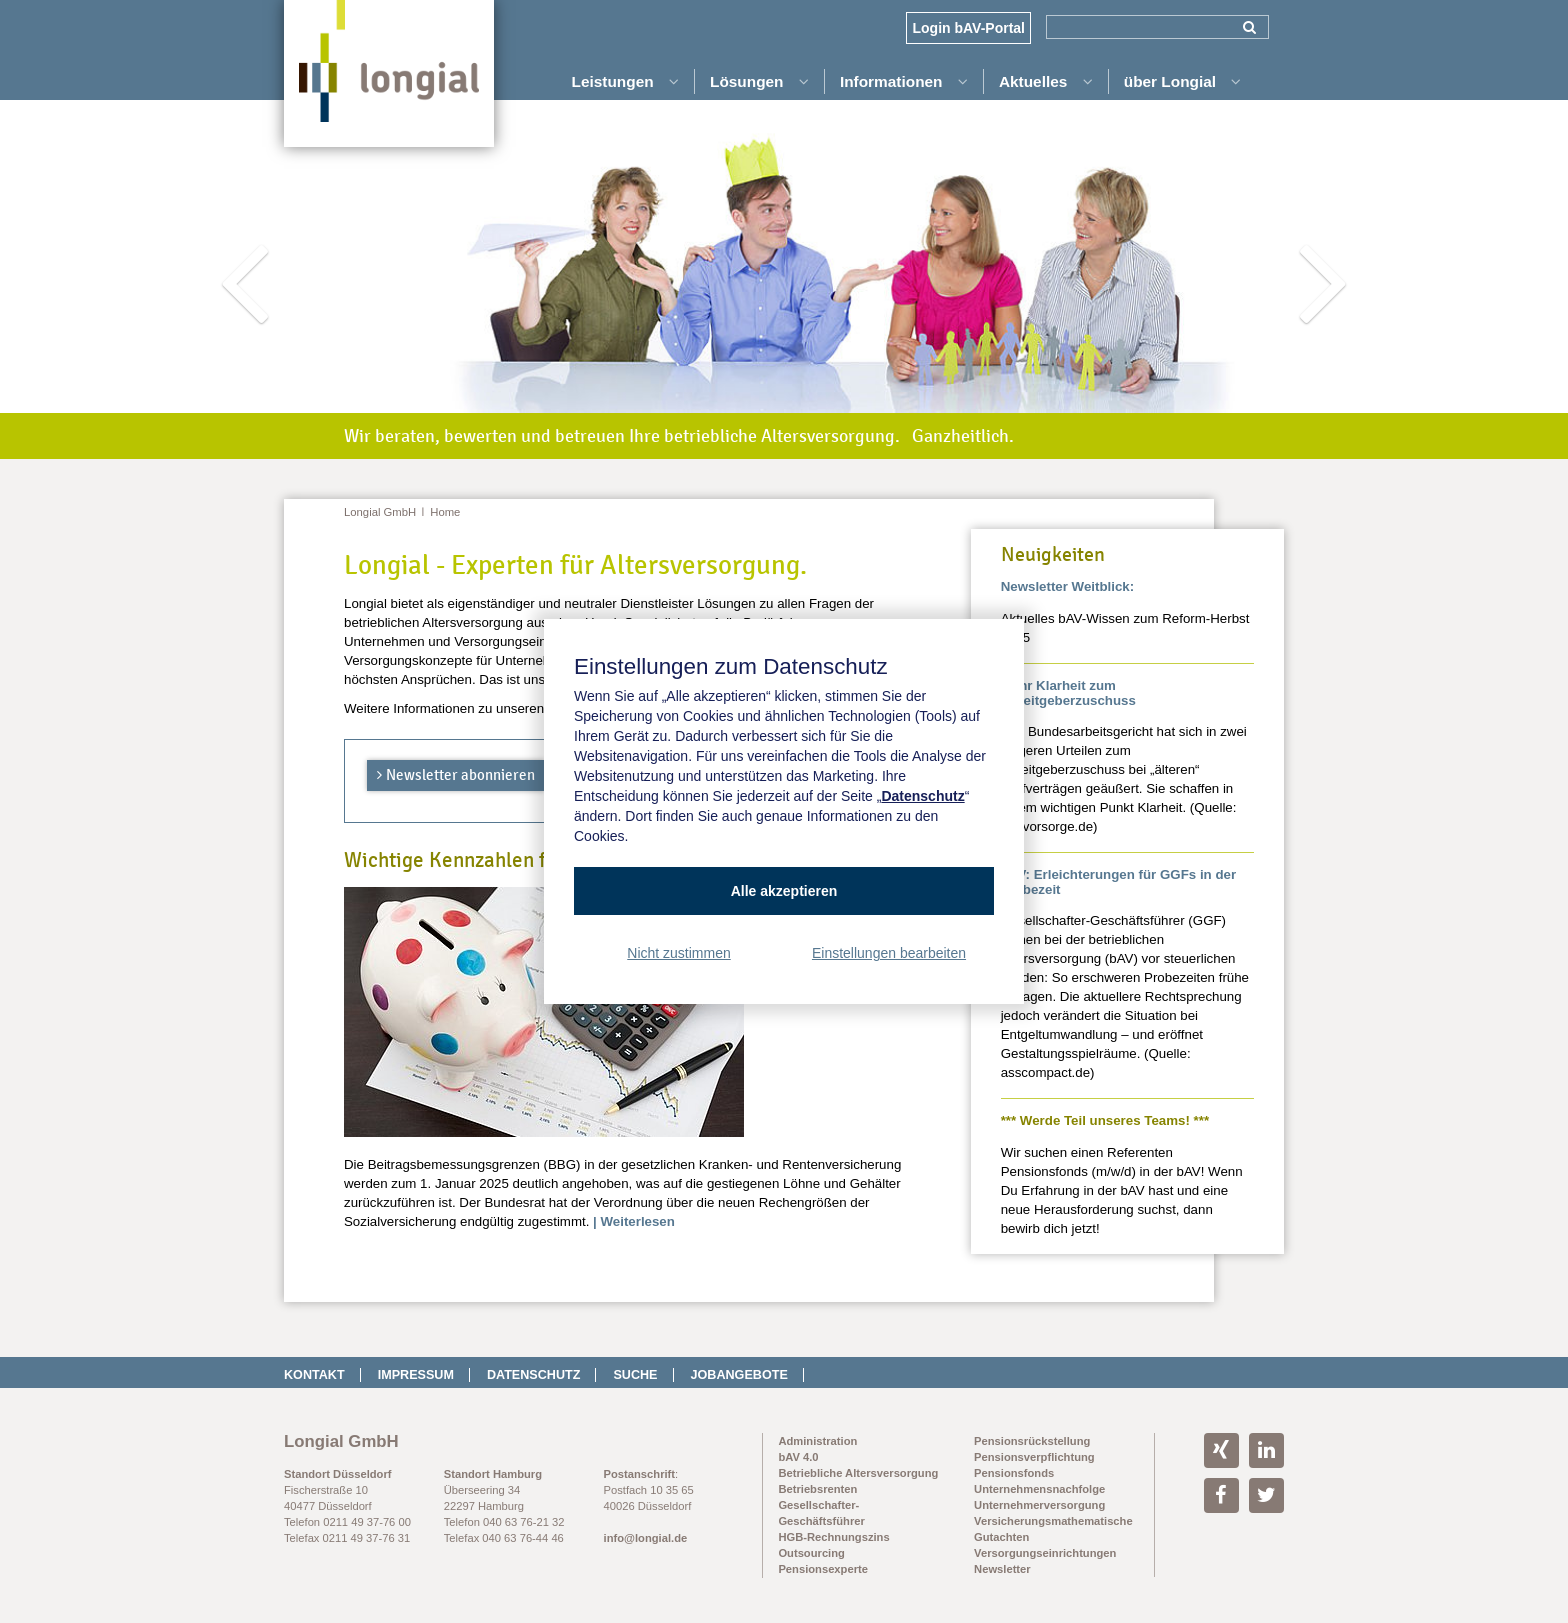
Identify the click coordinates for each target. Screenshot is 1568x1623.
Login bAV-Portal (968, 28)
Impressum (416, 1375)
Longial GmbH (380, 512)
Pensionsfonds (1014, 1473)
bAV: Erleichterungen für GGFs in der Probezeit (1118, 882)
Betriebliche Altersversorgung (858, 1473)
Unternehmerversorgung (1039, 1505)
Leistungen (625, 81)
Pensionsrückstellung (1032, 1441)
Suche (635, 1375)
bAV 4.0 (798, 1457)
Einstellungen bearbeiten (889, 953)
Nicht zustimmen (678, 953)
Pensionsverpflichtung (1034, 1457)
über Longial (1183, 81)
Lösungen (759, 81)
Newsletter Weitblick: (1068, 586)
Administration (817, 1441)
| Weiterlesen (634, 1221)
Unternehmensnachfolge (1039, 1489)
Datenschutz (534, 1375)
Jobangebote (739, 1375)
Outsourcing (811, 1553)
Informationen (904, 81)
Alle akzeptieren (784, 891)
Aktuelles (1046, 81)
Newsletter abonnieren (460, 775)
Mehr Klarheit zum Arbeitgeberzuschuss (1068, 693)
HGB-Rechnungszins (833, 1537)
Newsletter (1002, 1569)
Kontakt (314, 1375)
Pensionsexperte (823, 1569)
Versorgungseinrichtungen (1045, 1553)
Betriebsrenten (817, 1489)
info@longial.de (646, 1538)
